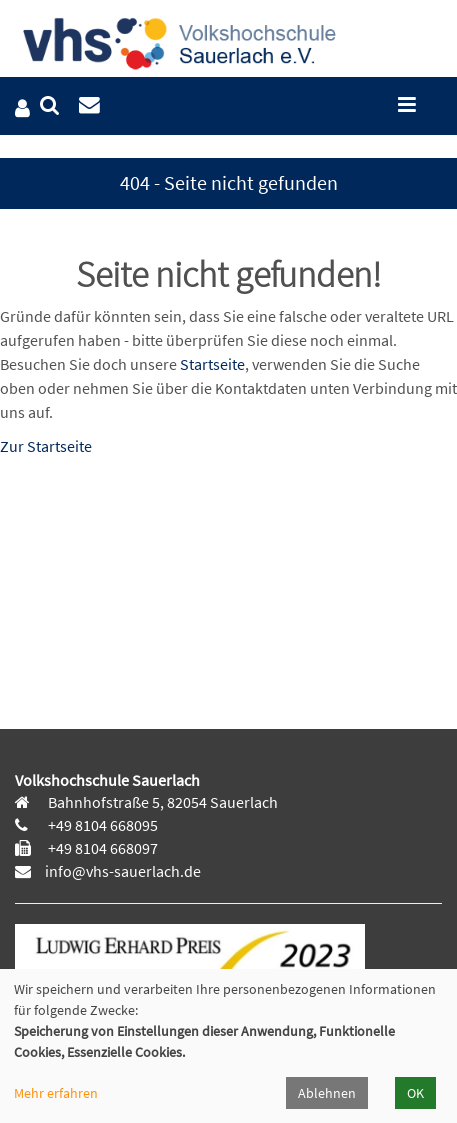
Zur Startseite (46, 446)
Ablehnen (327, 1093)
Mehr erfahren (56, 1093)
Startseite (212, 364)
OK (415, 1093)
